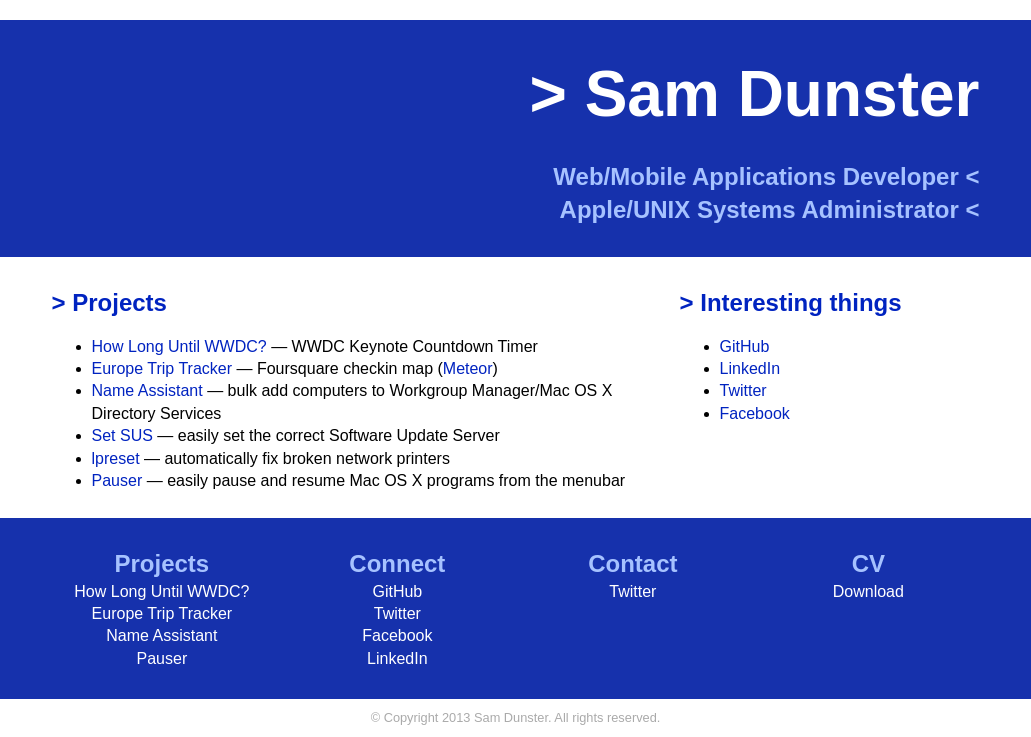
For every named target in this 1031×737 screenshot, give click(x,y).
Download (868, 591)
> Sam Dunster (755, 94)
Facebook (755, 413)
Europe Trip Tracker (162, 368)
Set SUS (122, 435)
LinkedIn (750, 368)
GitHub (745, 346)
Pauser (117, 480)
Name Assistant (147, 390)
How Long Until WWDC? (179, 346)
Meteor (468, 368)
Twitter (743, 390)
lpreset (116, 458)
